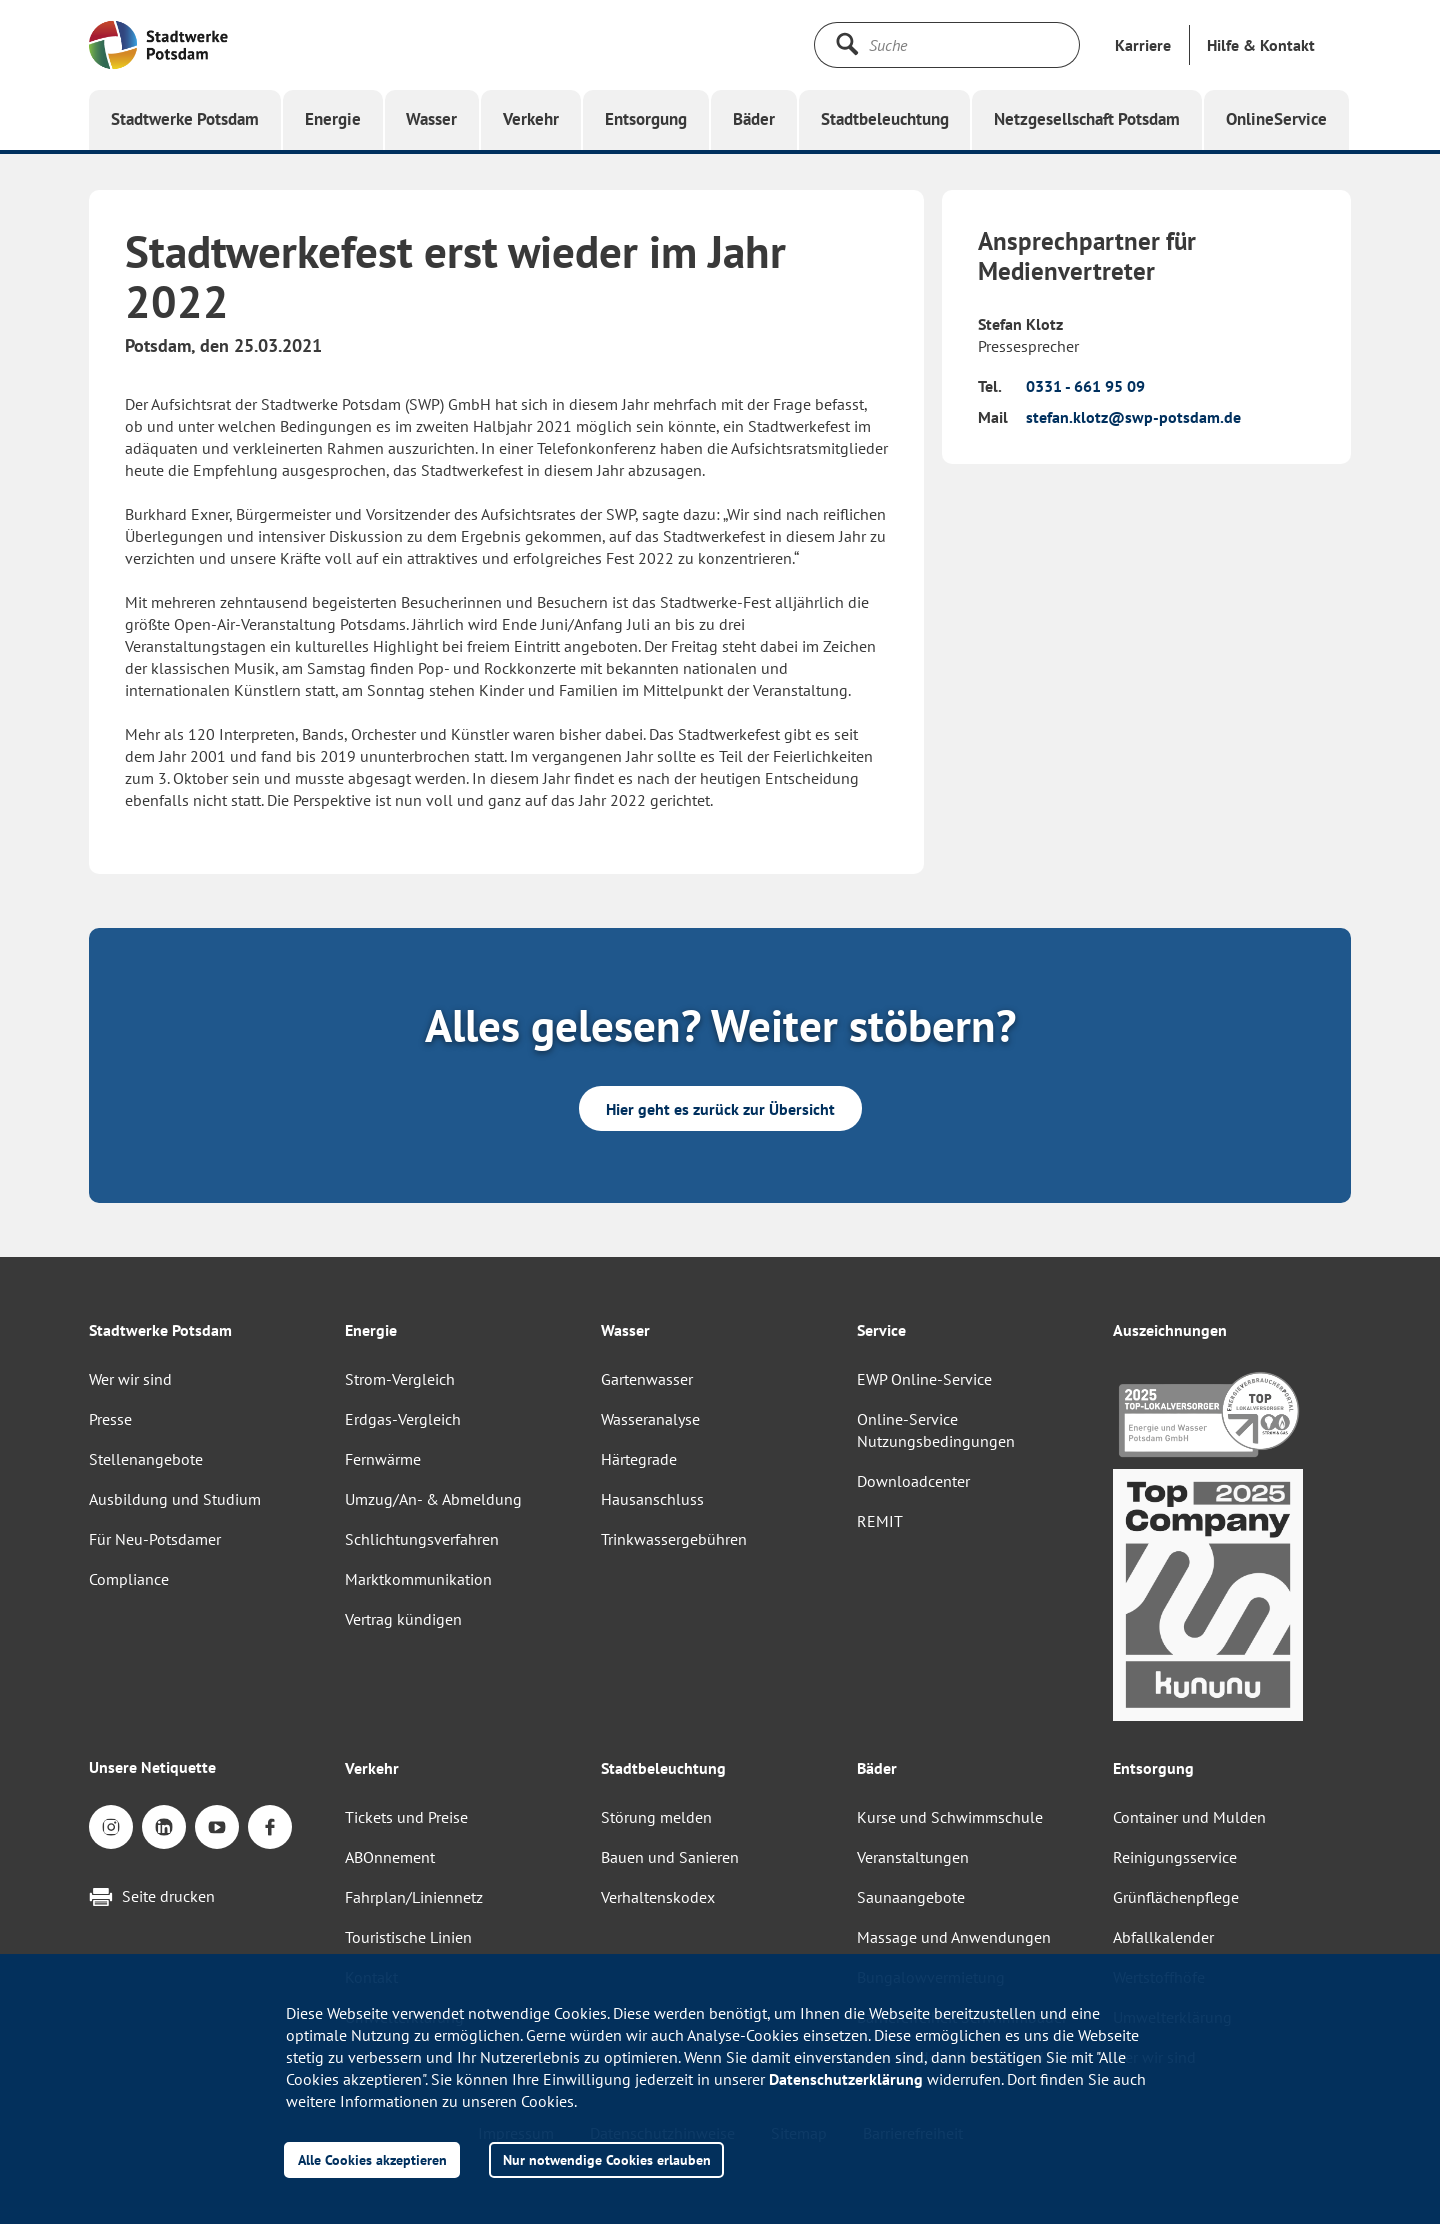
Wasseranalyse (650, 1419)
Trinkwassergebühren (674, 1539)
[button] (1261, 45)
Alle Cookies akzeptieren (372, 2159)
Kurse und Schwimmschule (950, 1817)
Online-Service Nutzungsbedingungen (936, 1430)
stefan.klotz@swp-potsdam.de (1133, 417)
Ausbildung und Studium (175, 1499)
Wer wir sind (130, 1379)
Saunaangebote (911, 1897)
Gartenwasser (647, 1379)
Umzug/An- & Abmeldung (433, 1499)
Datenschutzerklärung (846, 2079)
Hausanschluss (652, 1499)
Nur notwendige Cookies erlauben (607, 2159)
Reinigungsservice (1175, 1857)
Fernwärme (383, 1459)
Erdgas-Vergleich (403, 1419)
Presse (110, 1419)
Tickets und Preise (406, 1817)
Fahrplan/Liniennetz (414, 1897)
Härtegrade (639, 1459)
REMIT (880, 1521)
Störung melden (656, 1817)
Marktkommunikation (418, 1579)
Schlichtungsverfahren (422, 1539)
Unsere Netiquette (152, 1767)
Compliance (129, 1579)
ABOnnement (390, 1857)
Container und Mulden (1189, 1817)
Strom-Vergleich (400, 1379)
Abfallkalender (1163, 1937)
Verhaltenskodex (658, 1897)
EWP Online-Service (924, 1379)
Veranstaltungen (913, 1857)
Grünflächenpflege (1176, 1897)
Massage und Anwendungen (954, 1937)
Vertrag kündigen (403, 1619)
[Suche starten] (847, 44)
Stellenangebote (146, 1459)
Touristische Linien (408, 1937)
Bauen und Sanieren (670, 1857)
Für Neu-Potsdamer (155, 1539)
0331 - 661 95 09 (1085, 386)
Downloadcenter (913, 1481)
